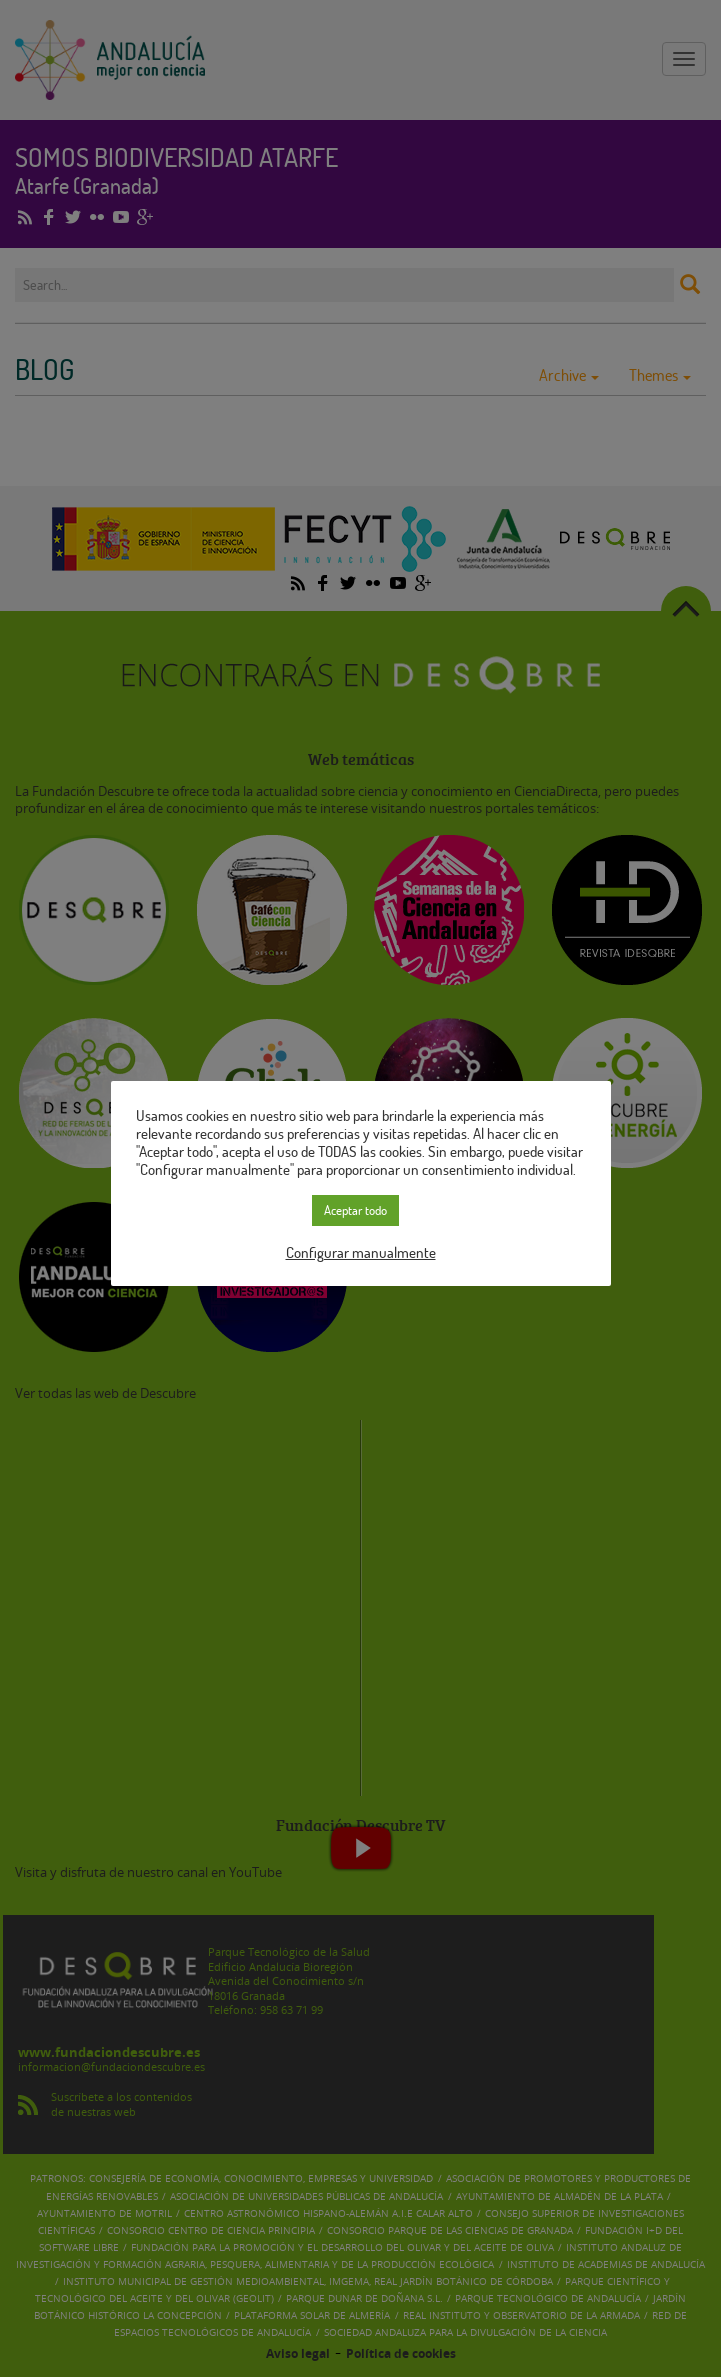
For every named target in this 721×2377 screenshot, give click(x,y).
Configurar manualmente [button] (361, 1243)
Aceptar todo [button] (355, 1201)
